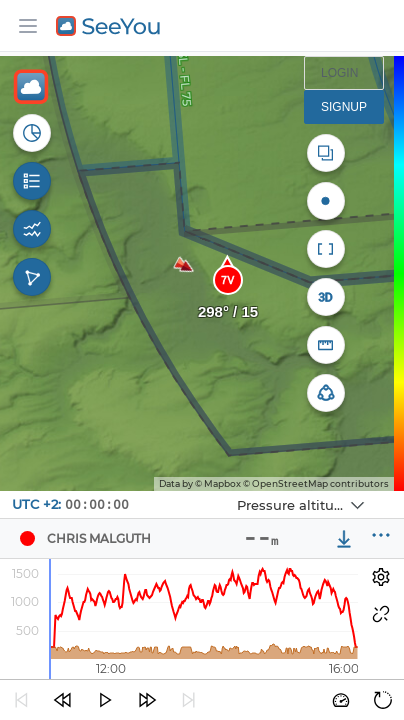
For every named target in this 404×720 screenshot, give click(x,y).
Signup (344, 107)
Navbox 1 (212, 491)
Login (339, 73)
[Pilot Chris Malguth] (27, 539)
